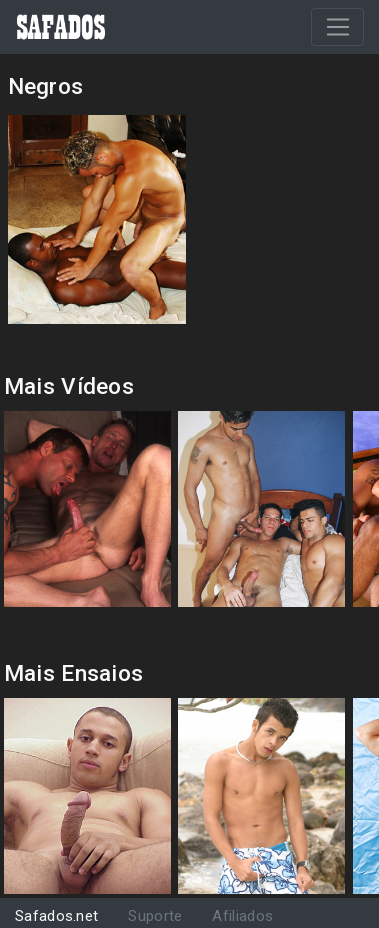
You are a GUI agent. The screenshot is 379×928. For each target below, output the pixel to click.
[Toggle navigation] (337, 27)
